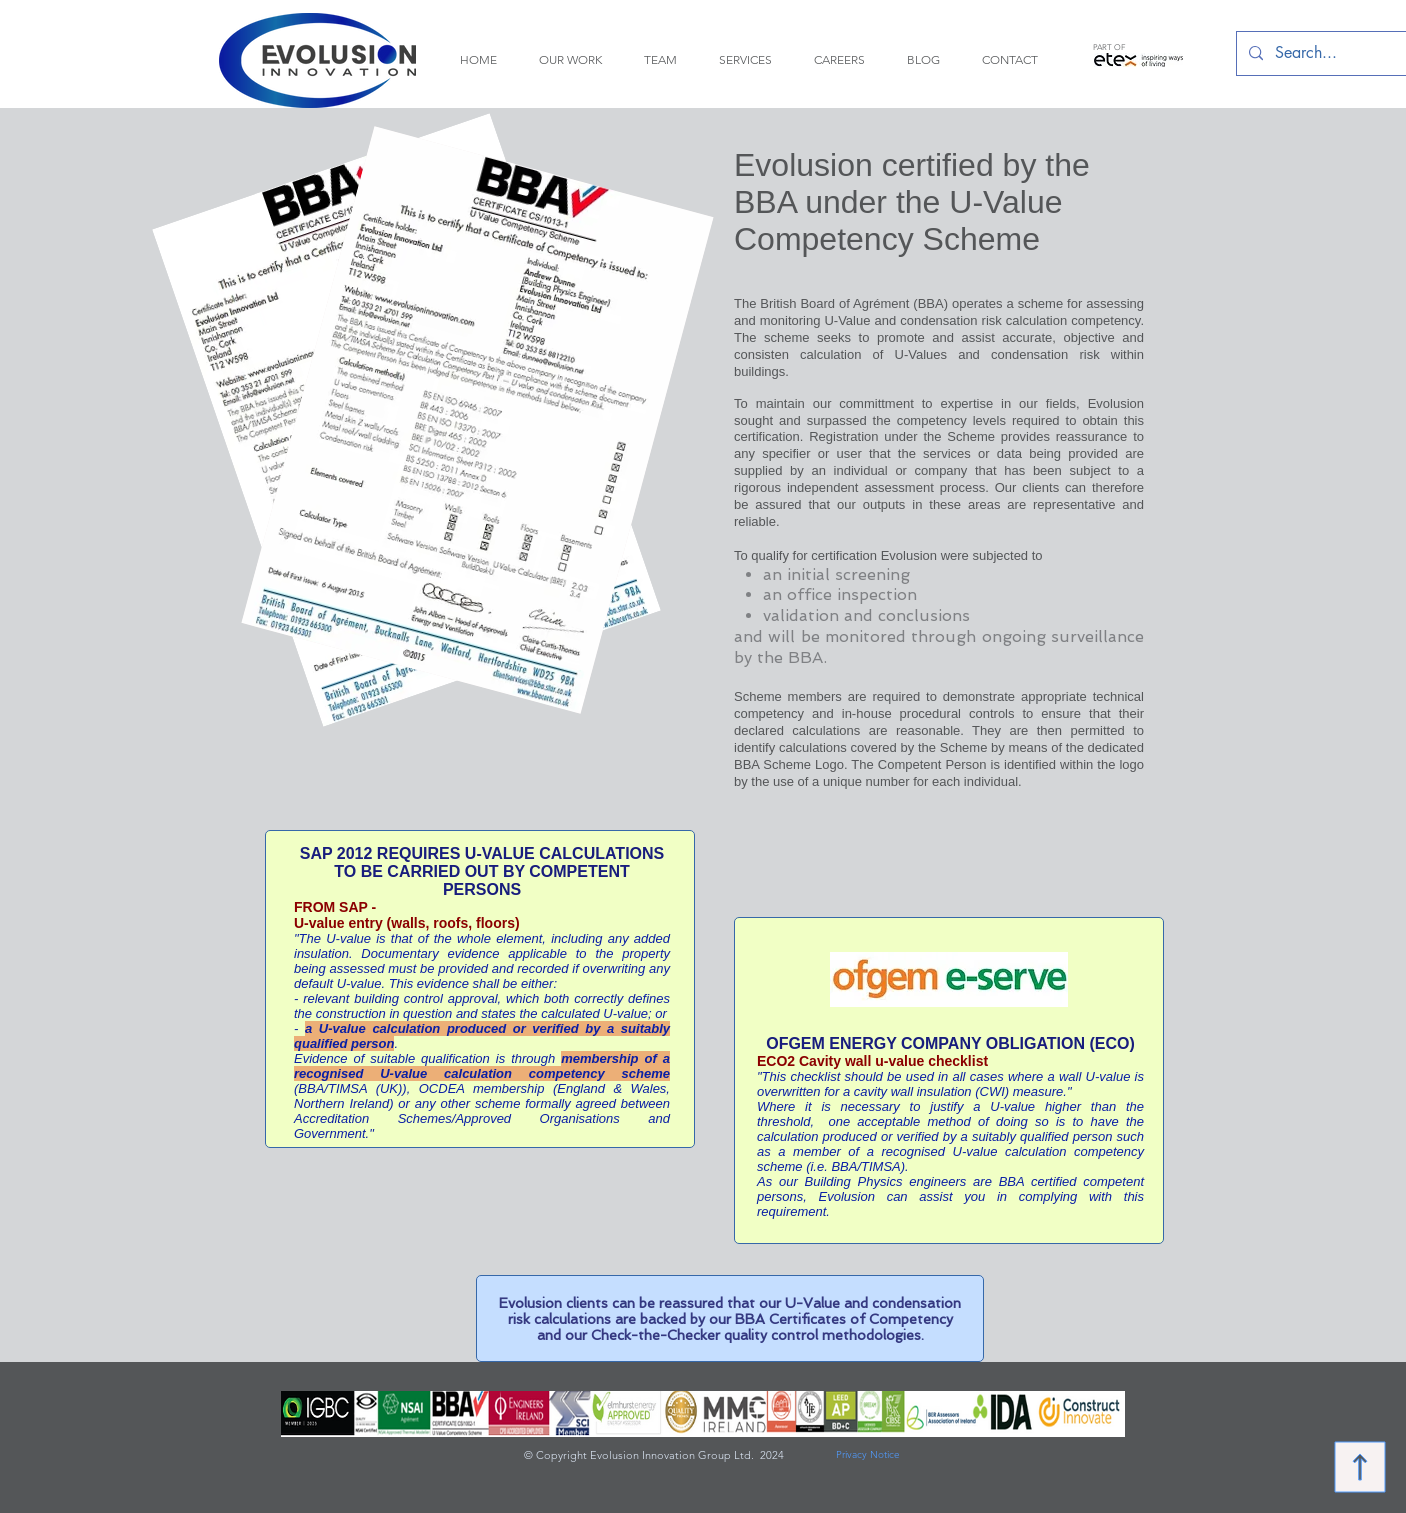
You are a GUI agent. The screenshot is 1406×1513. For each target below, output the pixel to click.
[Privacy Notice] (868, 1455)
